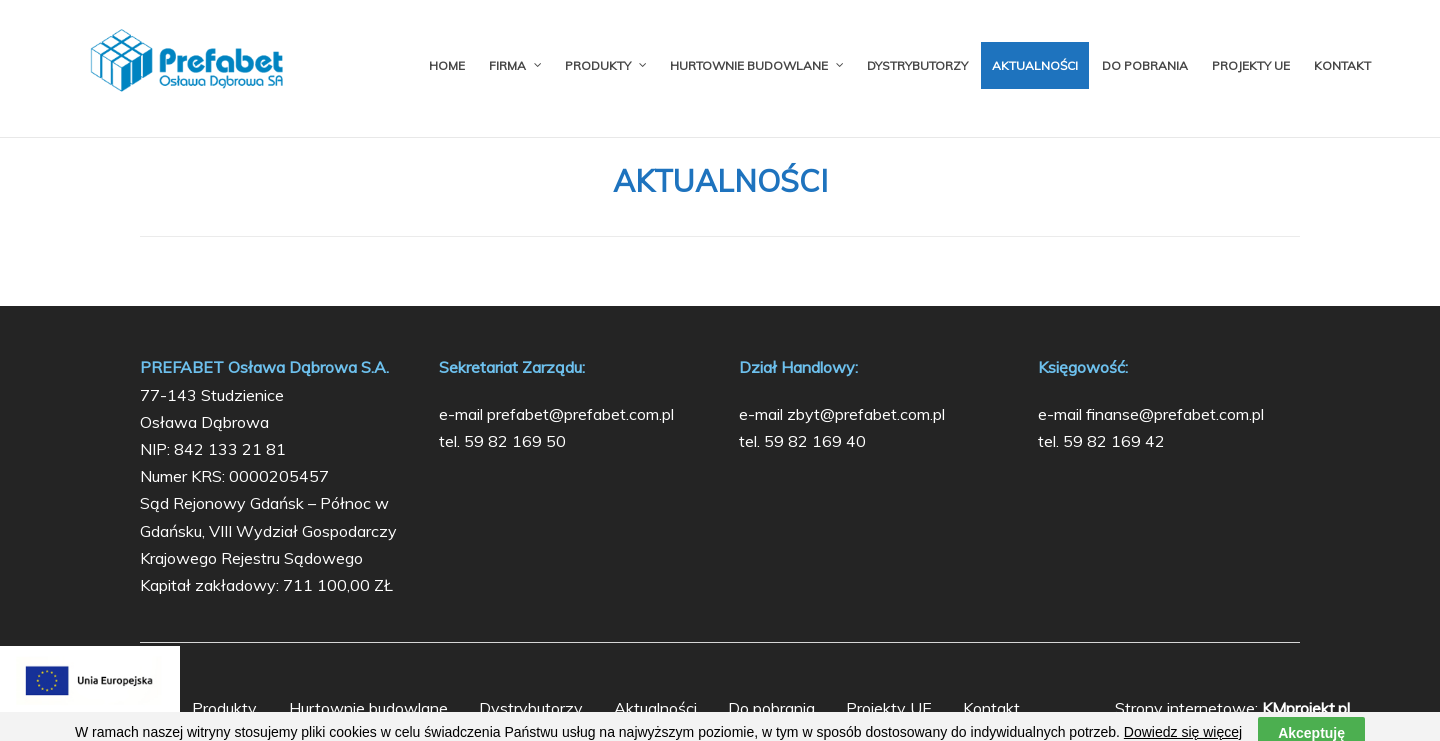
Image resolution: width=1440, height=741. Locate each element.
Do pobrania (771, 708)
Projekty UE (889, 708)
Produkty (224, 708)
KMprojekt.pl (1306, 708)
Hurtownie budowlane (368, 708)
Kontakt (991, 708)
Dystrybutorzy (531, 708)
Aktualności (655, 708)
